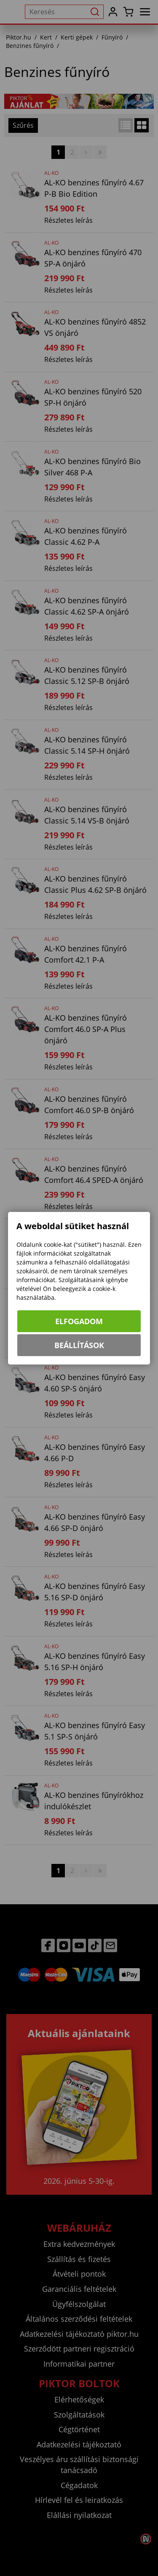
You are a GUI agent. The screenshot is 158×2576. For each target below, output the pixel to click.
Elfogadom (79, 1321)
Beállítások (79, 1345)
